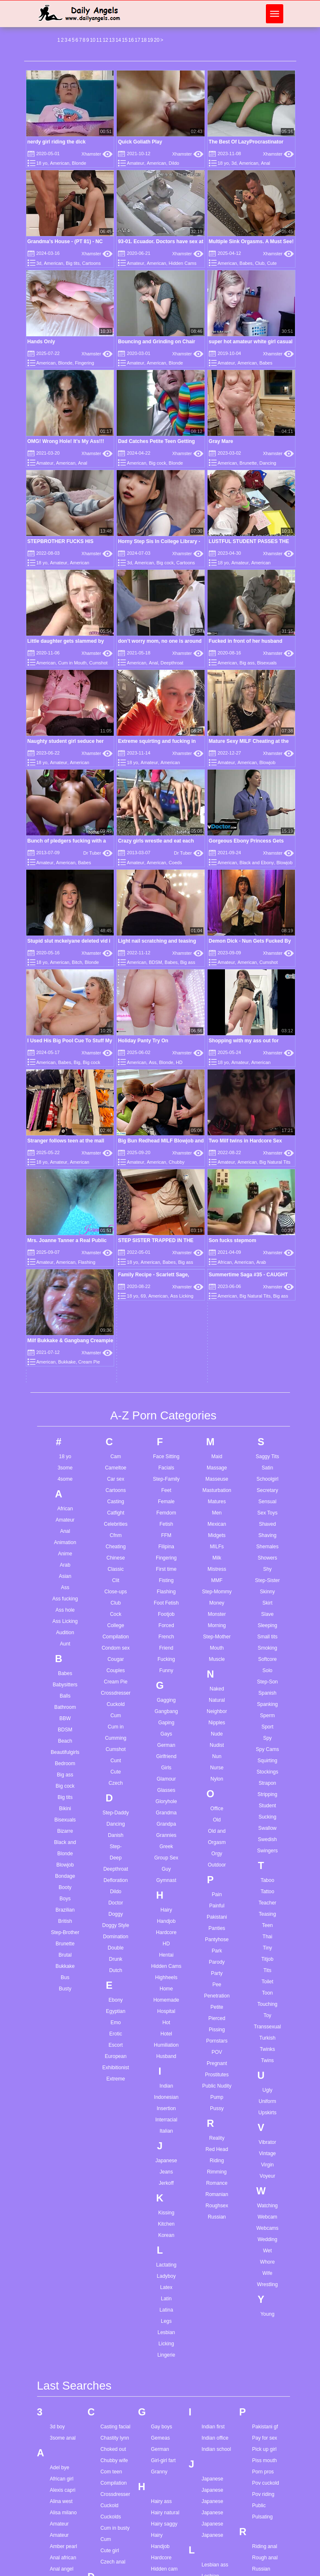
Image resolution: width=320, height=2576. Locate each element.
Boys (65, 1588)
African (65, 1198)
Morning (217, 1315)
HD (166, 1633)
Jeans (166, 1861)
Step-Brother (65, 1622)
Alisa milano (63, 2202)
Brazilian (65, 1599)
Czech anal (112, 2251)
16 (131, 40)
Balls (65, 1386)
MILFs (217, 1236)
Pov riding (263, 2184)
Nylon (216, 1469)
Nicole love (214, 2561)
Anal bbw (60, 2270)
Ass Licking (65, 1311)
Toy (267, 1705)
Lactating (166, 1954)
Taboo (267, 1570)
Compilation (115, 1326)
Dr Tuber (97, 852)
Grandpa (166, 1514)
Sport (267, 1416)
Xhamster (97, 153)
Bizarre (65, 1521)
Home (166, 1678)
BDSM (155, 962)
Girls (166, 1457)
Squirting (267, 1450)
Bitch (77, 962)
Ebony (116, 1690)
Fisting (166, 1270)
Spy (267, 1428)
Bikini (65, 1498)
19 (150, 40)
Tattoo (267, 1581)
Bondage (65, 1566)
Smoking (267, 1338)
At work (58, 2484)
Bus (65, 1667)
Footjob (166, 1304)
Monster (217, 1304)
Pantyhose (217, 1629)
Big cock (157, 462)
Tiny (267, 1637)
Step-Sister (267, 1270)
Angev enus (63, 2371)
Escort (116, 1735)
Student (267, 1495)
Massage (217, 1157)
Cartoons (91, 263)
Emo (115, 1712)
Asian (65, 1266)
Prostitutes (217, 1764)
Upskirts (267, 1802)
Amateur (136, 163)
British (65, 1611)
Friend (166, 1338)
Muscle (217, 1349)
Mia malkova (216, 2419)
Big (77, 1062)
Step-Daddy (115, 1502)
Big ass (247, 662)
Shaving (267, 1225)
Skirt (267, 1293)
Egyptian (115, 1701)
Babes (246, 263)
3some (65, 1157)
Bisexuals (267, 662)
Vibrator (267, 1832)
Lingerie (166, 2045)
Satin (267, 1157)
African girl (62, 2168)
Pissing (217, 1719)
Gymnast (166, 1570)
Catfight (115, 1202)
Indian (166, 1776)
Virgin (267, 1854)
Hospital (166, 1701)
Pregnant (217, 1753)
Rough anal (265, 2247)
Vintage (267, 1843)
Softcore (267, 1349)
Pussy (217, 1798)
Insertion (166, 1798)
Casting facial (115, 2116)
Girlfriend (166, 1446)
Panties (216, 1618)
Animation (65, 1232)
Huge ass (161, 2371)
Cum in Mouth (72, 662)
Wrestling (267, 1974)
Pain (217, 1584)
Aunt (65, 1333)
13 (112, 40)
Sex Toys (268, 1202)
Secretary (267, 1180)
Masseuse (216, 1169)
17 (137, 40)
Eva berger (112, 2367)
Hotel (166, 1723)
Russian (217, 1906)
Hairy (166, 1599)
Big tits (73, 263)
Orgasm (217, 1532)
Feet (166, 1180)
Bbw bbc (59, 2570)
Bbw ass (59, 2558)
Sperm (267, 1405)
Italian (166, 1821)
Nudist (217, 1435)
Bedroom (65, 1453)
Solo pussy (264, 2389)
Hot (166, 1712)
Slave (267, 1304)
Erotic (115, 1723)
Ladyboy (166, 1966)
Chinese (116, 1247)
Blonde (79, 163)
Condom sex (116, 1338)
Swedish (267, 1529)
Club (260, 263)
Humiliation (166, 1735)
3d (233, 163)
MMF (216, 1270)
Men (217, 1202)
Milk (216, 1247)
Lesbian (166, 2022)
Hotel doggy (164, 2360)
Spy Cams (267, 1439)
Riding (217, 1850)
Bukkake (65, 1656)
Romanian (216, 1884)
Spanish (267, 1383)
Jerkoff (166, 1873)
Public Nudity (216, 1776)
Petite (216, 1697)
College (115, 1315)
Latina (166, 1999)
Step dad (262, 2423)
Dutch (115, 1660)
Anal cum (60, 2292)
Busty (65, 1678)
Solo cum (262, 2378)
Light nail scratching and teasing (157, 941)
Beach (65, 1431)
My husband (215, 2520)
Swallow (267, 1518)
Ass (65, 1277)
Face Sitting (166, 1146)
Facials (166, 1157)
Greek (166, 1536)
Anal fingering (65, 2304)
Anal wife (60, 2360)
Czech (116, 1473)
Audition (65, 1322)
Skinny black (266, 2344)
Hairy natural (165, 2202)
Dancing (268, 462)
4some (65, 1169)
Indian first (213, 2116)
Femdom (166, 1202)
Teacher (267, 1592)
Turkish (267, 1728)
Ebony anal (112, 2333)
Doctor (115, 1592)
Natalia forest (216, 2550)
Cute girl (109, 2240)
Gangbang (166, 1401)
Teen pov (262, 2543)
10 (92, 40)
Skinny (267, 1281)
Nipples (216, 1412)
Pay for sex (264, 2128)
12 (105, 40)
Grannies (166, 1525)
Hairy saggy (164, 2213)
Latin (166, 1988)
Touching (268, 1694)
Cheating (116, 1236)
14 (118, 40)
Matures (217, 1191)
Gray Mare (221, 441)
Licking (166, 2033)
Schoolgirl (267, 1169)
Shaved (267, 1214)
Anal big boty (64, 2281)
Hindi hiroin (163, 2292)
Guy (166, 1559)
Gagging (166, 1390)
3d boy (57, 2116)
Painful (217, 1595)
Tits (267, 1660)
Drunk (115, 1649)
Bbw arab (60, 2547)
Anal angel (62, 2259)
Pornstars (217, 1730)
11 (99, 40)
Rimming (217, 1861)
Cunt (115, 1450)
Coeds (175, 862)
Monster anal (216, 2464)
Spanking (267, 1394)
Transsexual (267, 1716)
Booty (65, 1577)
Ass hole (65, 1300)
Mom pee (212, 2453)
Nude (217, 1423)
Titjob (267, 1649)
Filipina (166, 1236)
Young (267, 2004)
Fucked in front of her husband (245, 641)
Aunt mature (63, 2506)
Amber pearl (63, 2236)
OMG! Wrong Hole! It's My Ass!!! (66, 441)
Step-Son (267, 1371)
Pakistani (217, 1607)
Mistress (217, 1259)
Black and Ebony (257, 862)
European (116, 1746)
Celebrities (116, 1214)
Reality (217, 1828)
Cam (115, 1146)
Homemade (166, 1690)
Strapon (267, 1473)
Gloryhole (166, 1491)
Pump (216, 1787)
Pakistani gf (265, 2116)
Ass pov (59, 2461)
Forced (166, 1315)
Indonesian (166, 1787)
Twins (267, 1750)
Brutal (65, 1645)
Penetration (217, 1685)
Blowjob (268, 762)
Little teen (212, 2356)
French (166, 1326)
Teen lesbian (266, 2520)
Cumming (115, 1428)
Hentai (166, 1645)
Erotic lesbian (115, 2356)
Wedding (267, 1929)
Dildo (174, 163)
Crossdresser (115, 1383)
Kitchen (166, 1914)
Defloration (116, 1570)
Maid (216, 1146)
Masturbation (216, 1180)
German (166, 1435)
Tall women (264, 2475)
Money (216, 1293)
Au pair (58, 2495)
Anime (65, 1243)
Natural (217, 1390)
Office (216, 1498)
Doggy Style (115, 1615)
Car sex (115, 1169)
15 (124, 40)
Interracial (166, 1809)
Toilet (267, 1671)
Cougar (116, 1349)
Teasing (267, 1604)
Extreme (115, 1768)
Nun (216, 1446)
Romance (217, 1873)
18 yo (42, 163)
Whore (267, 1952)
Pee (216, 1674)
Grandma (166, 1502)
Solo (267, 1360)
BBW (65, 1408)
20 (156, 40)
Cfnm (116, 1225)
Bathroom (65, 1397)
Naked (217, 1378)
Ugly (267, 1780)
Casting (115, 1191)
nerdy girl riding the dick (57, 142)
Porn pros (263, 2161)
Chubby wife (114, 2150)
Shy (267, 1259)
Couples (116, 1360)
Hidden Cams (183, 263)
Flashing (166, 1281)
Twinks (267, 1739)
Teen (267, 1615)
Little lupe (212, 2344)
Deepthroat (171, 662)
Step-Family (166, 1169)
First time (166, 1259)
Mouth (217, 1338)
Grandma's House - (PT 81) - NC (65, 241)
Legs (166, 2011)
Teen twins (264, 2554)
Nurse (216, 1457)
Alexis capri (62, 2180)
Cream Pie (116, 1371)
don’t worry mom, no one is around (160, 641)
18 (144, 40)
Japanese (166, 1850)
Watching (267, 1895)
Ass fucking (65, 1288)
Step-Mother (216, 1326)
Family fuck (113, 2397)
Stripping (267, 1484)
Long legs (212, 2367)
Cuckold (116, 1394)
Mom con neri (217, 2442)
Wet (267, 1940)
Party (216, 1663)
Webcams (267, 1918)
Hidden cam (164, 2259)
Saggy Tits (267, 1146)
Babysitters (65, 1374)
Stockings (267, 1461)
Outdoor (217, 1554)
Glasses (166, 1480)
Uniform (267, 1791)
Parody (217, 1652)
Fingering (84, 362)
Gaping (166, 1412)
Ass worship (63, 2472)
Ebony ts (110, 2344)
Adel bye (60, 2157)
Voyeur (267, 1866)
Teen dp (261, 2487)
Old (217, 1509)
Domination (115, 1626)
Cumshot (98, 662)
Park (217, 1640)
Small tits (267, 1326)
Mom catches (216, 2430)
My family (212, 2498)
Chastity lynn (114, 2128)
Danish (115, 1525)
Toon (267, 1682)
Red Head (216, 1839)
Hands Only (41, 342)
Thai (267, 1626)
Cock (115, 1304)
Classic (116, 1259)
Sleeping (267, 1315)
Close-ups (116, 1281)
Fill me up (111, 2419)
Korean (166, 1925)
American (59, 163)
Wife (267, 1963)
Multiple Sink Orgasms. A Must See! (251, 241)
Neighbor (217, 1401)
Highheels (166, 1667)
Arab (65, 1255)
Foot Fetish (166, 1293)
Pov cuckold (265, 2173)
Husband (166, 1746)
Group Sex (166, 1547)
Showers (267, 1247)
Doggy (115, 1604)
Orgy (216, 1543)
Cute (272, 263)
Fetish (166, 1214)
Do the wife (112, 2292)
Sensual (267, 1191)
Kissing (166, 1902)
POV (217, 1742)
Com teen (111, 2161)
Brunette (248, 462)
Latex (166, 1977)
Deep (116, 1547)
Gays (166, 1423)
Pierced (216, 1708)
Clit (115, 1270)
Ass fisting (61, 2450)
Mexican (217, 1214)
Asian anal (61, 2405)
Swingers (267, 1540)
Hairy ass (161, 2191)
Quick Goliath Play (140, 142)
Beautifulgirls (65, 1442)
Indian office (215, 2128)
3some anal (63, 2128)
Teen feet (262, 2498)
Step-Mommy (217, 1281)
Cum (115, 1405)
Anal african (63, 2247)
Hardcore (166, 1622)
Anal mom (61, 2315)
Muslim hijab (216, 2487)
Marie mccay (216, 2397)
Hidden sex (163, 2281)
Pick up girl (264, 2139)
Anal (265, 163)
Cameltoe (115, 1157)
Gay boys (161, 2116)
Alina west (61, 2191)
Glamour (166, 1469)
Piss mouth (264, 2150)
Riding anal (264, 2236)
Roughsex (216, 1895)
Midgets (216, 1225)
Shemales (267, 1236)
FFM (166, 1225)
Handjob (166, 1611)
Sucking (267, 1506)
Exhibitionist (115, 1757)
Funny (166, 1360)
